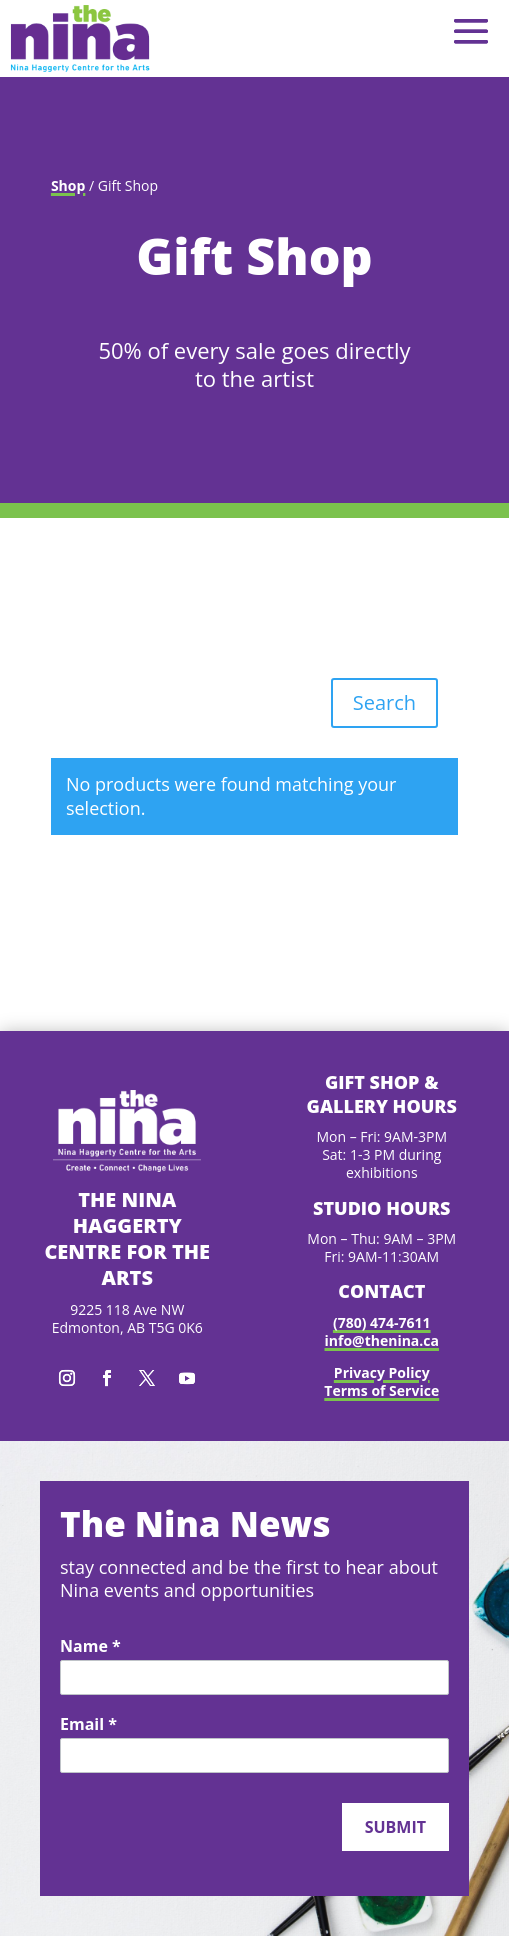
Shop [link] (68, 185)
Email (88, 1725)
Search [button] (384, 702)
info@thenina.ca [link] (382, 1340)
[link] (80, 38)
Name (90, 1647)
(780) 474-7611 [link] (382, 1322)
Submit (395, 1827)
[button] (471, 30)
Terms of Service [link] (381, 1390)
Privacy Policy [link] (382, 1372)
